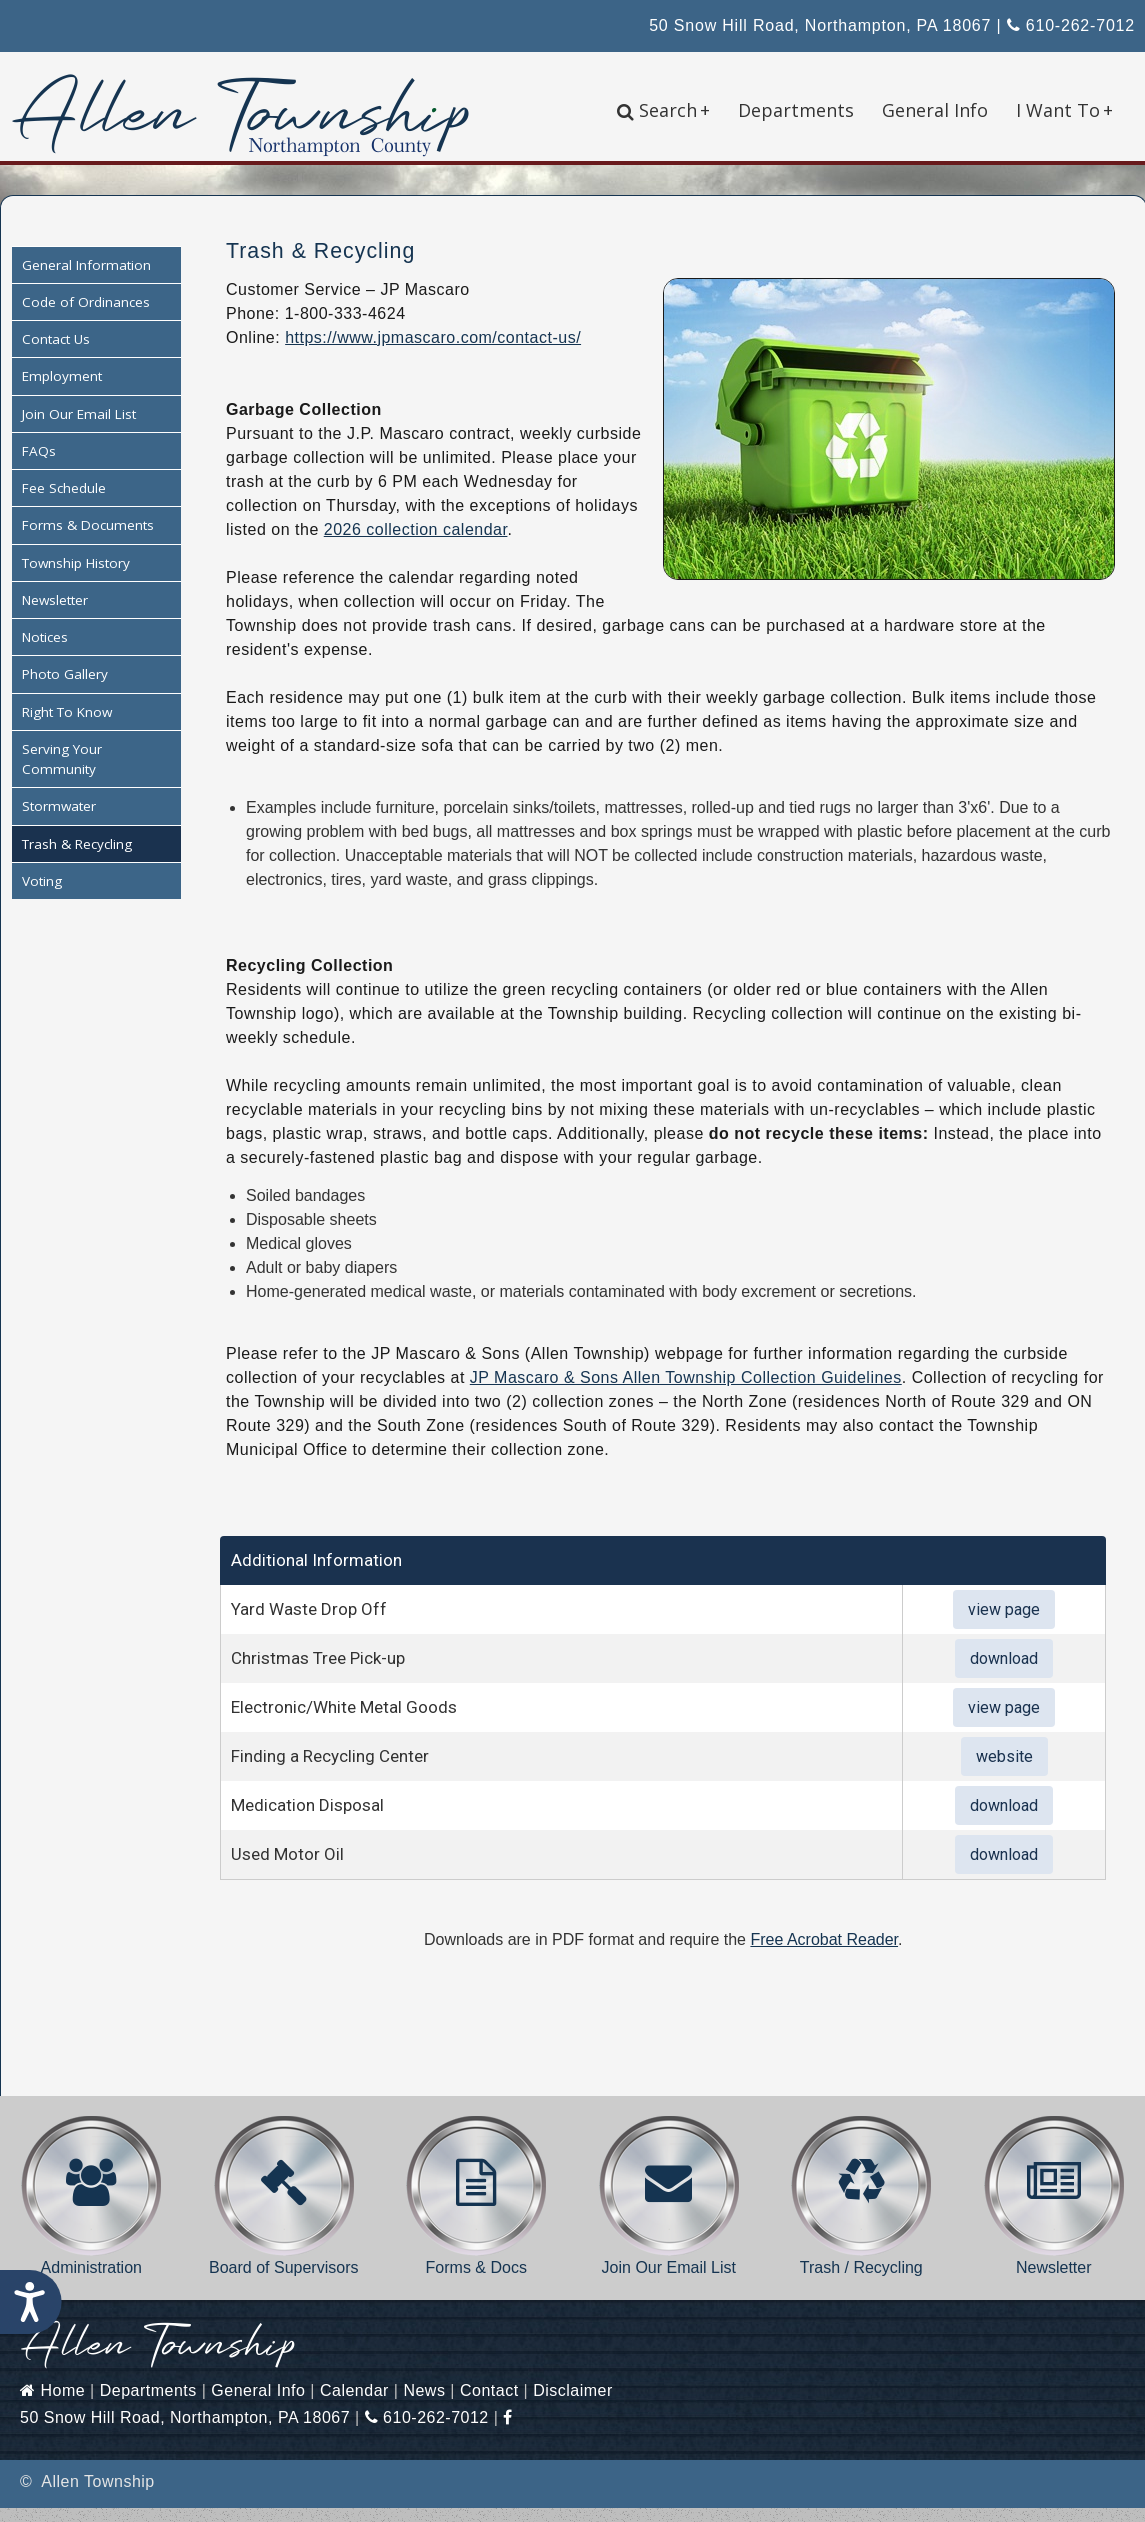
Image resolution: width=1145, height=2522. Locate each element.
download (1004, 1672)
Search (663, 110)
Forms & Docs (476, 2210)
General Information (86, 279)
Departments (796, 110)
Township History (76, 577)
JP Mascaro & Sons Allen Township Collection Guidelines (686, 1391)
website (1004, 1770)
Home (52, 2404)
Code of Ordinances (86, 316)
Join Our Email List (79, 428)
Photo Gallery (65, 689)
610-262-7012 (1071, 25)
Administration (91, 2210)
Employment (62, 391)
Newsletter (55, 614)
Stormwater (59, 821)
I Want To (1064, 110)
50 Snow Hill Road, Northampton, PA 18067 (820, 25)
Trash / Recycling (861, 2210)
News (424, 2404)
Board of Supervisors (284, 2210)
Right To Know (67, 726)
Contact (489, 2404)
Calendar (354, 2404)
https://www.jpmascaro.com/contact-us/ (433, 351)
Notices (45, 652)
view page (1004, 1623)
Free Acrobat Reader (824, 1953)
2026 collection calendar (416, 543)
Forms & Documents (88, 540)
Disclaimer (573, 2404)
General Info (935, 110)
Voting (42, 895)
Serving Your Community (62, 773)
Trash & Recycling (77, 858)
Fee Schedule (64, 503)
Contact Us (56, 354)
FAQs (39, 465)
